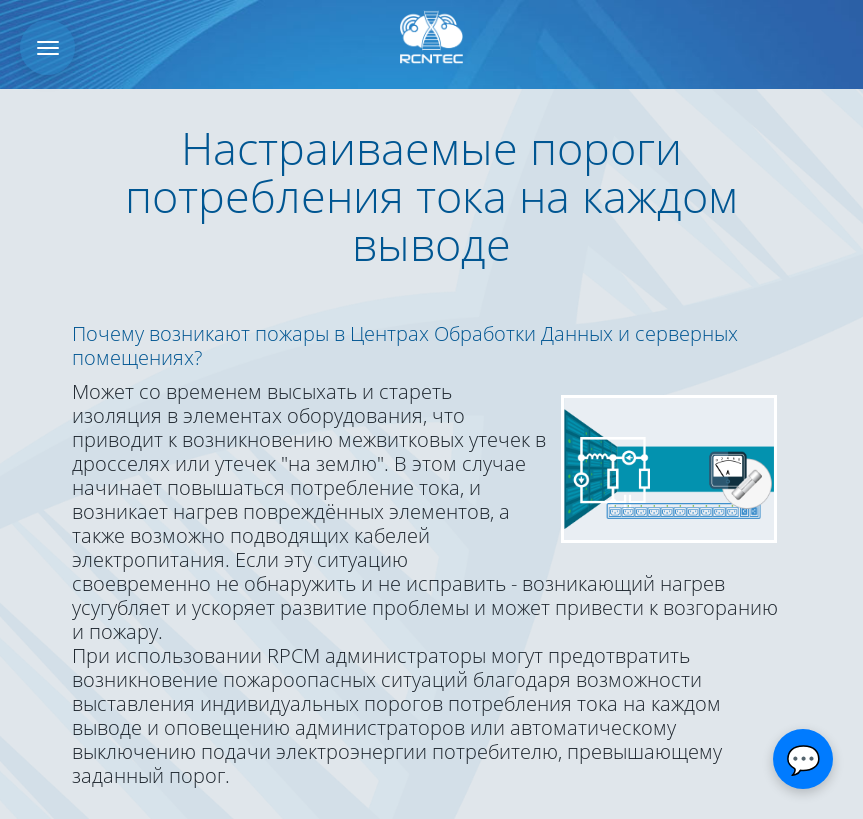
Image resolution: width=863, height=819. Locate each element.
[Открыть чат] (803, 759)
